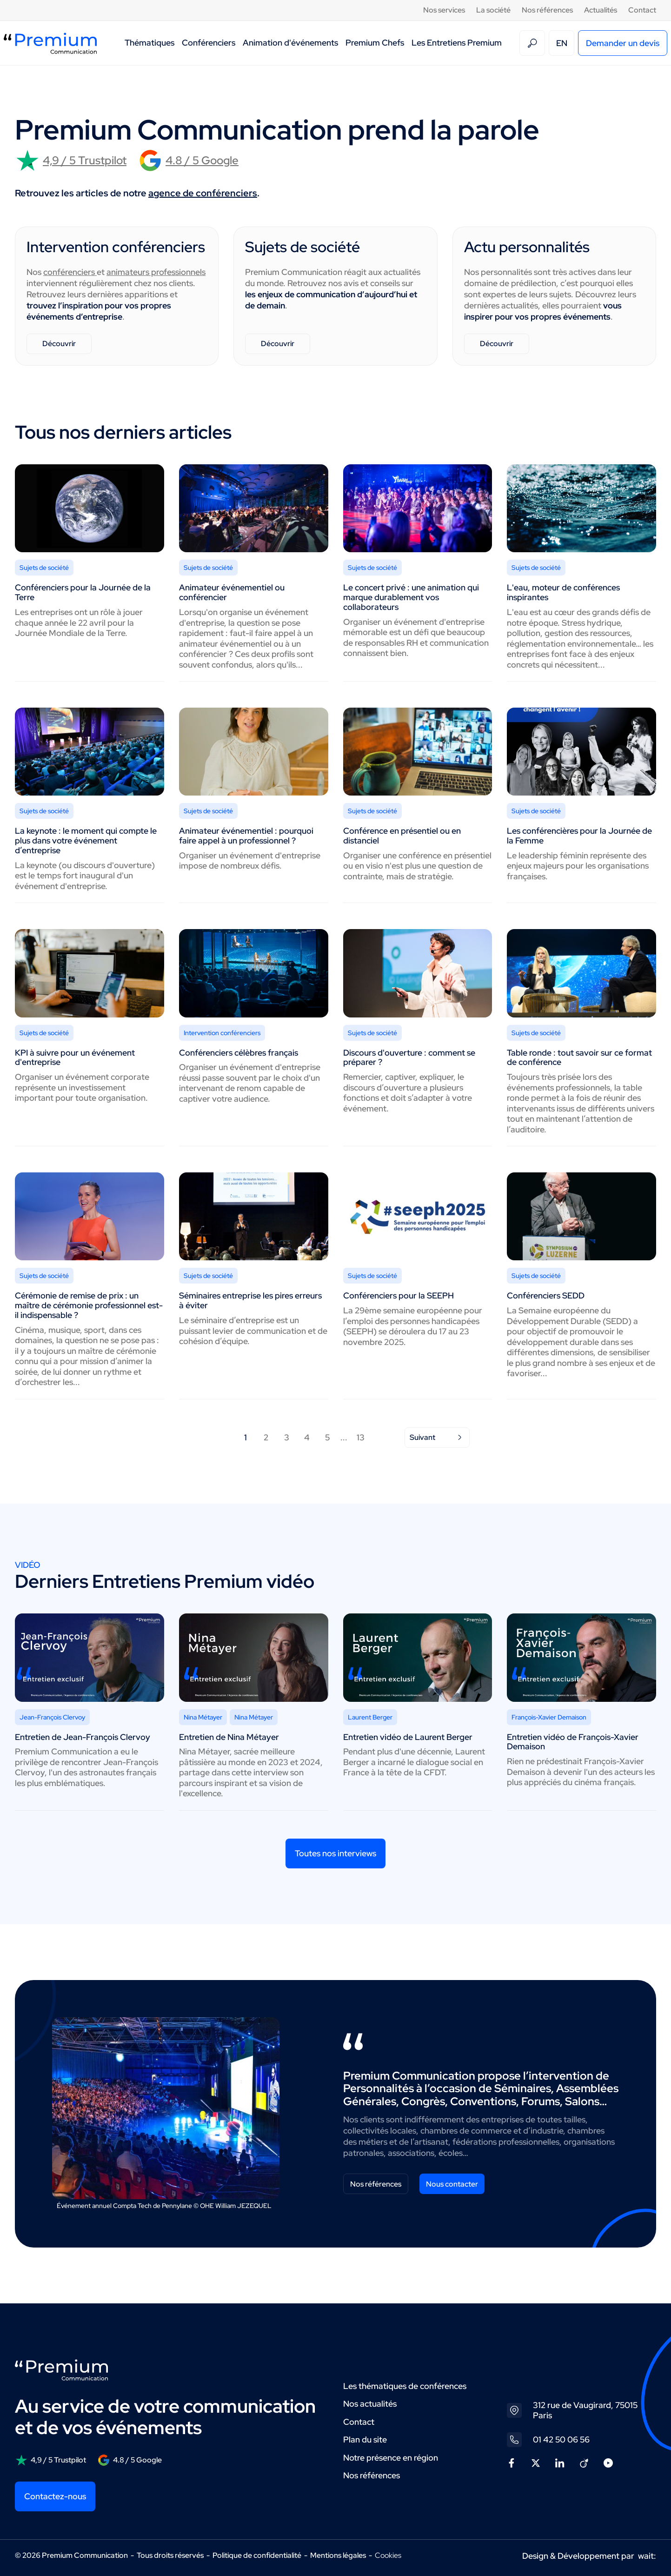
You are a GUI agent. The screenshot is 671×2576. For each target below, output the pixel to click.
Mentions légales (338, 2555)
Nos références (547, 10)
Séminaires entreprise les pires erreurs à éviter (250, 1300)
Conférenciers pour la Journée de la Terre (83, 592)
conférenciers (70, 272)
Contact (642, 10)
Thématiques (149, 42)
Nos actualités (370, 2403)
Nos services (444, 10)
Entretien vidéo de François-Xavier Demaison (572, 1742)
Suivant (437, 1437)
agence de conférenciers (202, 193)
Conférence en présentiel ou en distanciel (402, 835)
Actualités (600, 10)
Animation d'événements (290, 42)
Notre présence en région (390, 2457)
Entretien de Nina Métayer (229, 1737)
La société (493, 10)
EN (561, 43)
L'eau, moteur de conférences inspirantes (563, 592)
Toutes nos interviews (335, 1853)
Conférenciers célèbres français (238, 1052)
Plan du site (365, 2439)
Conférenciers (208, 42)
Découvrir (59, 343)
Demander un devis (622, 43)
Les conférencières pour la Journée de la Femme (579, 835)
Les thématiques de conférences (404, 2386)
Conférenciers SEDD (546, 1295)
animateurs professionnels (156, 272)
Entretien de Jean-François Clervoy (82, 1737)
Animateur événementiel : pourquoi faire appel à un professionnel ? (246, 835)
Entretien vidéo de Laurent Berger (407, 1737)
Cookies (388, 2555)
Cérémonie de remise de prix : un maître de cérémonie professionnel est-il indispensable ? (89, 1305)
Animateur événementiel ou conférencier (232, 592)
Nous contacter (452, 2184)
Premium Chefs (374, 42)
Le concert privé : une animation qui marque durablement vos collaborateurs (411, 597)
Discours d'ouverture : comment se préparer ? (409, 1057)
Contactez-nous (55, 2496)
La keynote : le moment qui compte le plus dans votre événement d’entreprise (86, 840)
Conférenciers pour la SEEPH (398, 1295)
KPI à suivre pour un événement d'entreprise (75, 1057)
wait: (647, 2555)
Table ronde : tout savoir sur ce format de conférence (579, 1057)
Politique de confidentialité (257, 2555)
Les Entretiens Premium (457, 42)
